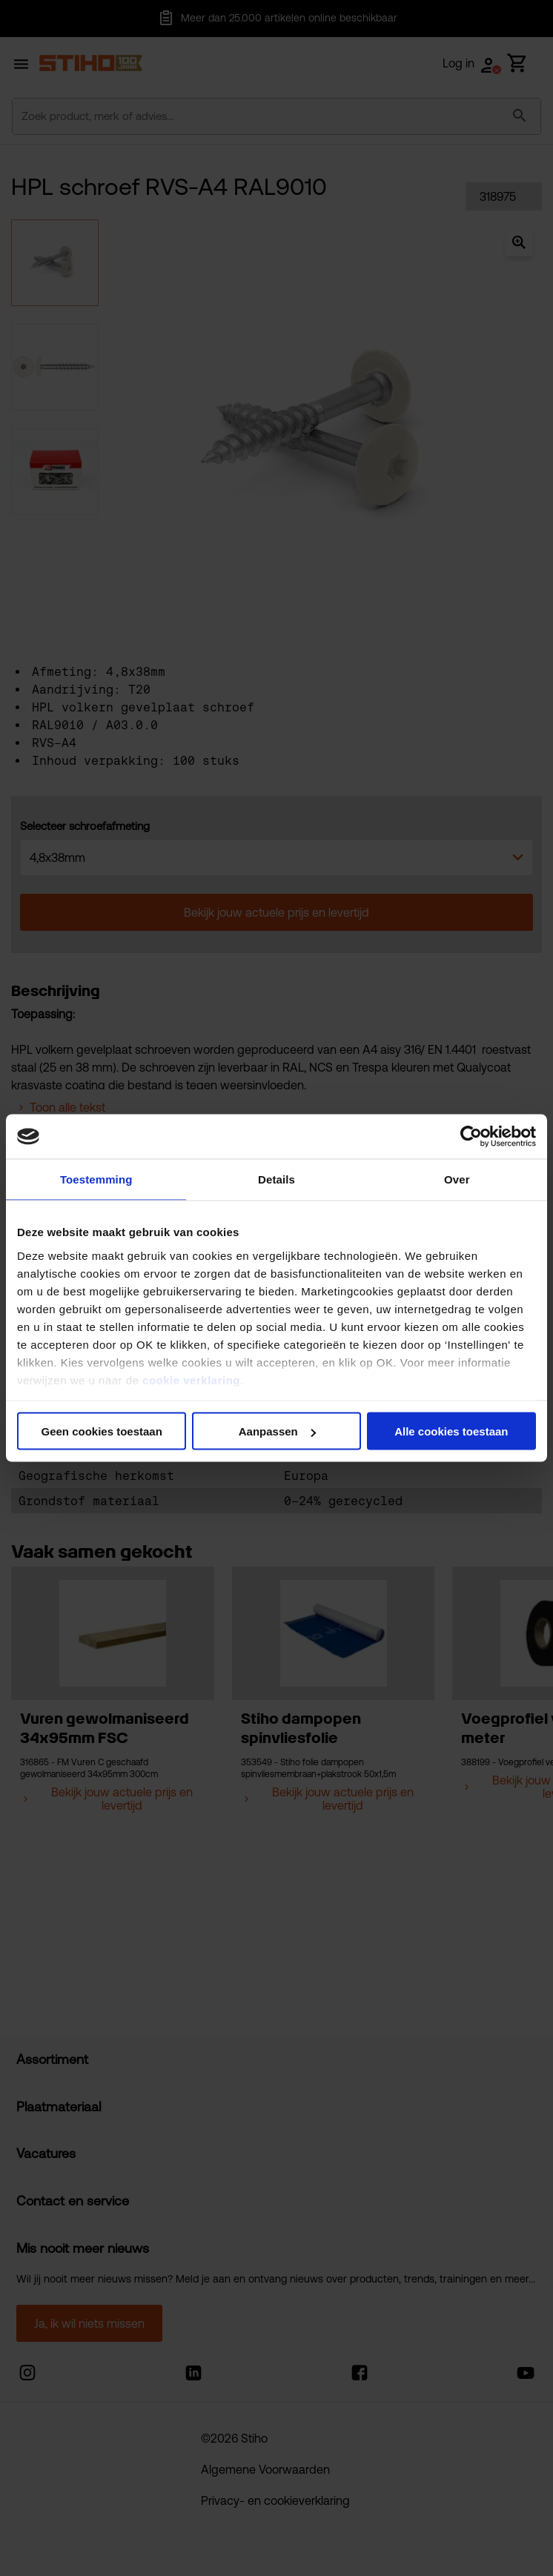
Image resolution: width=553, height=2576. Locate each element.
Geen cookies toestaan (101, 1431)
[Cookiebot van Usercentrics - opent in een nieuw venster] (471, 1137)
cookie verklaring (191, 1379)
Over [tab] (457, 1179)
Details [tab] (276, 1179)
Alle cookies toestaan (451, 1431)
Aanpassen (277, 1431)
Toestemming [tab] (96, 1179)
